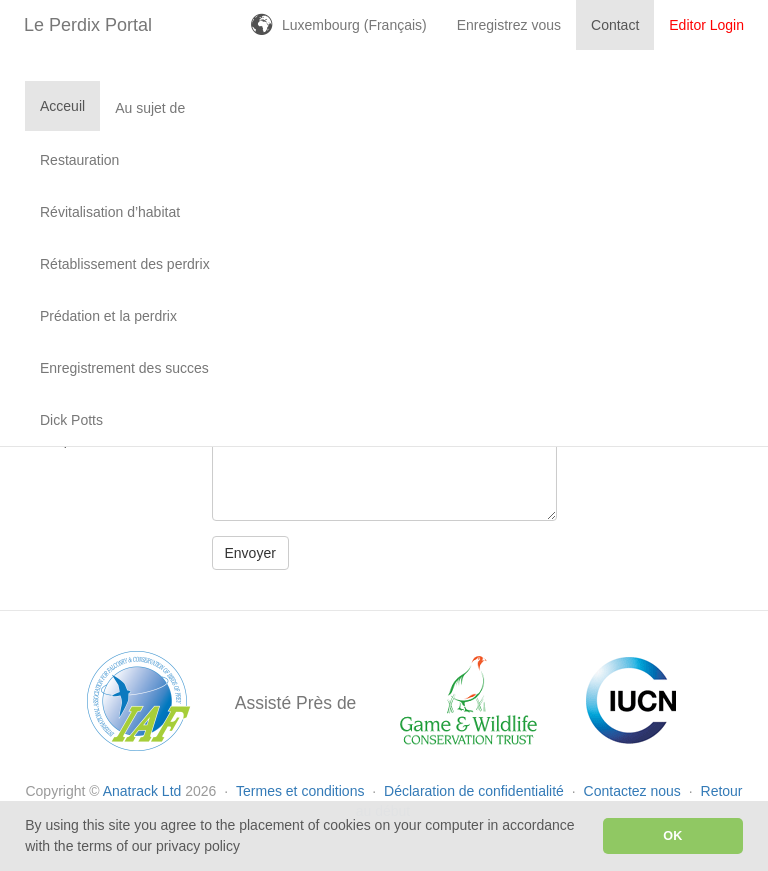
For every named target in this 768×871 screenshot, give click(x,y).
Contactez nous (634, 791)
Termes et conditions (302, 791)
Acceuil (62, 106)
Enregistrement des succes (124, 368)
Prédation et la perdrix (108, 316)
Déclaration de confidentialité (476, 791)
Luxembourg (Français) (354, 25)
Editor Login (706, 25)
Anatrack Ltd (142, 791)
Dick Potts (71, 420)
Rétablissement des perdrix (125, 264)
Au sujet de (150, 108)
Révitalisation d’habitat (110, 212)
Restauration (79, 160)
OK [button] (672, 836)
